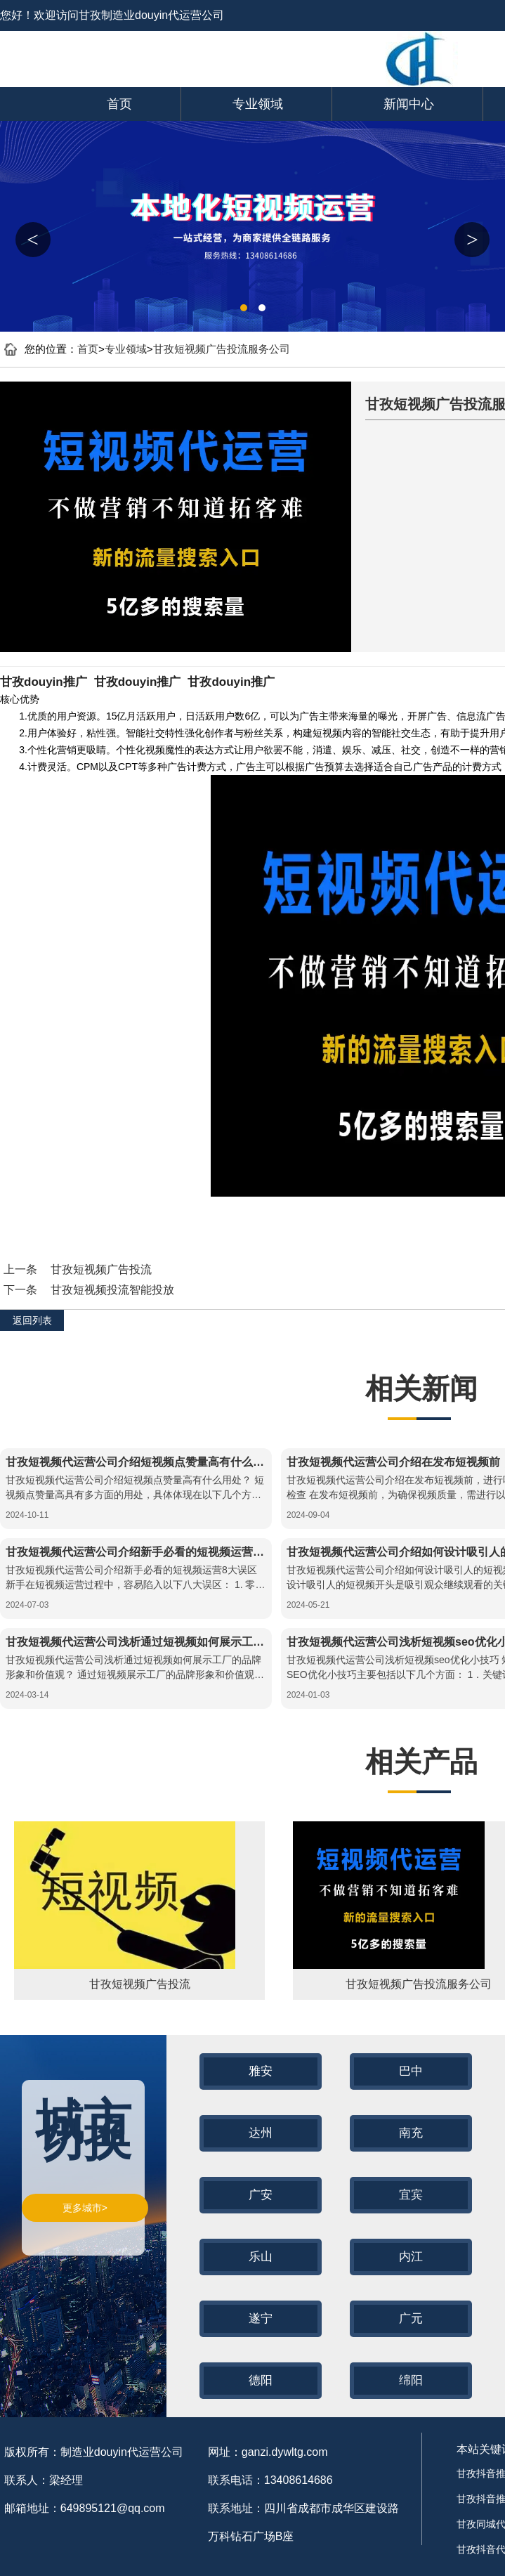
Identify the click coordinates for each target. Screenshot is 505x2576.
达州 (261, 2133)
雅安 (261, 2071)
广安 (261, 2194)
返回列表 (32, 1320)
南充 (411, 2133)
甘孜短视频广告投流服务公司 (221, 349)
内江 (411, 2256)
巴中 (411, 2071)
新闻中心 (408, 104)
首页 (119, 104)
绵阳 (411, 2380)
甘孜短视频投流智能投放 (112, 1290)
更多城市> (85, 2207)
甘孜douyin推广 (43, 682)
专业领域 (257, 104)
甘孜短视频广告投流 (101, 1269)
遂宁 (261, 2318)
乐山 (261, 2256)
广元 (411, 2318)
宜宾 (411, 2194)
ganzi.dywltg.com (285, 2452)
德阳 (261, 2380)
